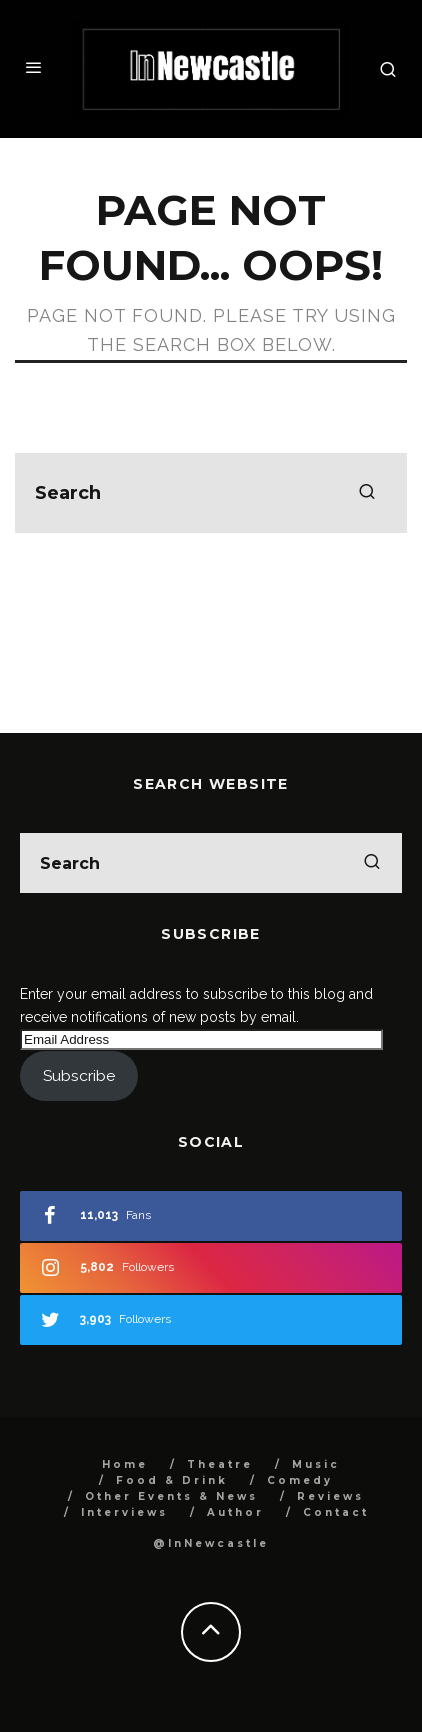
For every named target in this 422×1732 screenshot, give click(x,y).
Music (316, 1464)
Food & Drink (172, 1480)
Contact (336, 1512)
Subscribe (79, 1075)
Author (235, 1512)
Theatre (220, 1464)
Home (125, 1464)
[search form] (211, 493)
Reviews (330, 1496)
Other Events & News (171, 1496)
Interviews (124, 1512)
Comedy (300, 1480)
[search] (367, 493)
